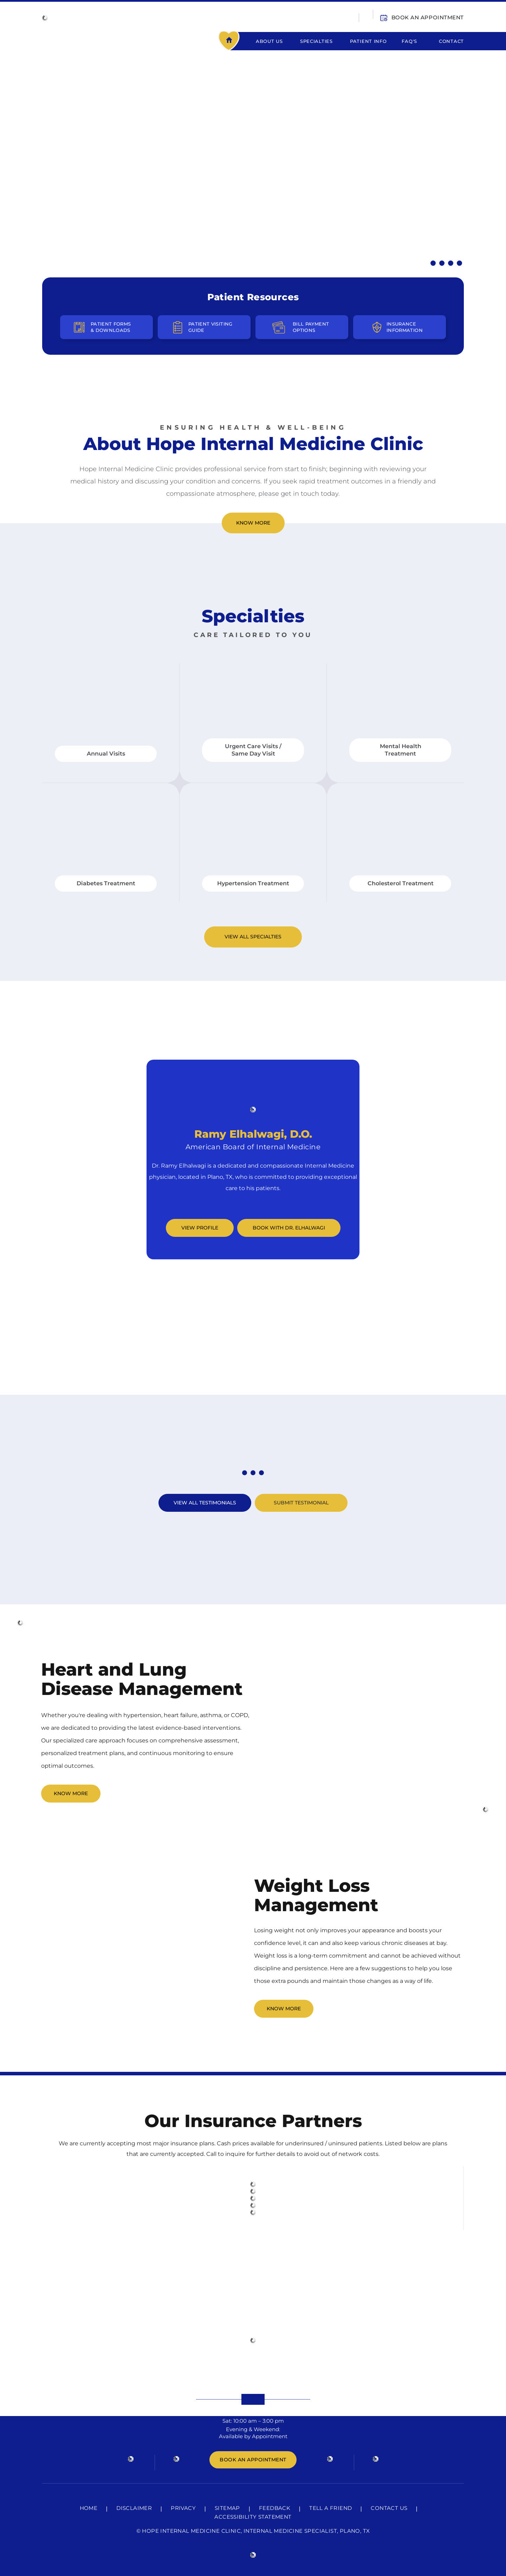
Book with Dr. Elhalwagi (289, 1228)
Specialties (316, 41)
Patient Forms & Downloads (111, 327)
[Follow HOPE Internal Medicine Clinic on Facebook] (131, 2458)
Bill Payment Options (311, 327)
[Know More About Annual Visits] (459, 263)
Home (235, 41)
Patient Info (368, 41)
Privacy (183, 2508)
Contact (451, 41)
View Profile (199, 1228)
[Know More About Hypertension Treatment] (433, 263)
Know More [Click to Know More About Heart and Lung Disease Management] (71, 1793)
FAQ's (409, 41)
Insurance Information (405, 327)
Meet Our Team (253, 1038)
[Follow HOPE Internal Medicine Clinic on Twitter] (176, 2458)
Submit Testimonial (301, 1502)
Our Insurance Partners (253, 2121)
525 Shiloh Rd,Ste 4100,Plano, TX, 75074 (253, 2363)
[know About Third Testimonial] (261, 1472)
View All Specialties (253, 936)
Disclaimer (134, 2508)
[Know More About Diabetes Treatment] (450, 263)
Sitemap (227, 2508)
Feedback (274, 2508)
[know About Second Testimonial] (253, 1472)
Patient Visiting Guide (210, 327)
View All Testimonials (205, 1502)
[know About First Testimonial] (244, 1472)
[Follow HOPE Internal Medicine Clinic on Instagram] (330, 2458)
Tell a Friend (330, 2508)
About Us (269, 41)
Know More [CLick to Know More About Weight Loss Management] (284, 2008)
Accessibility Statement (252, 2516)
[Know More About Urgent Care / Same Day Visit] (442, 263)
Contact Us (389, 2508)
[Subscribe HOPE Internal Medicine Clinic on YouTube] (375, 2458)
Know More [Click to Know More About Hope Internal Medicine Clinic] (253, 523)
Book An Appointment (427, 17)
